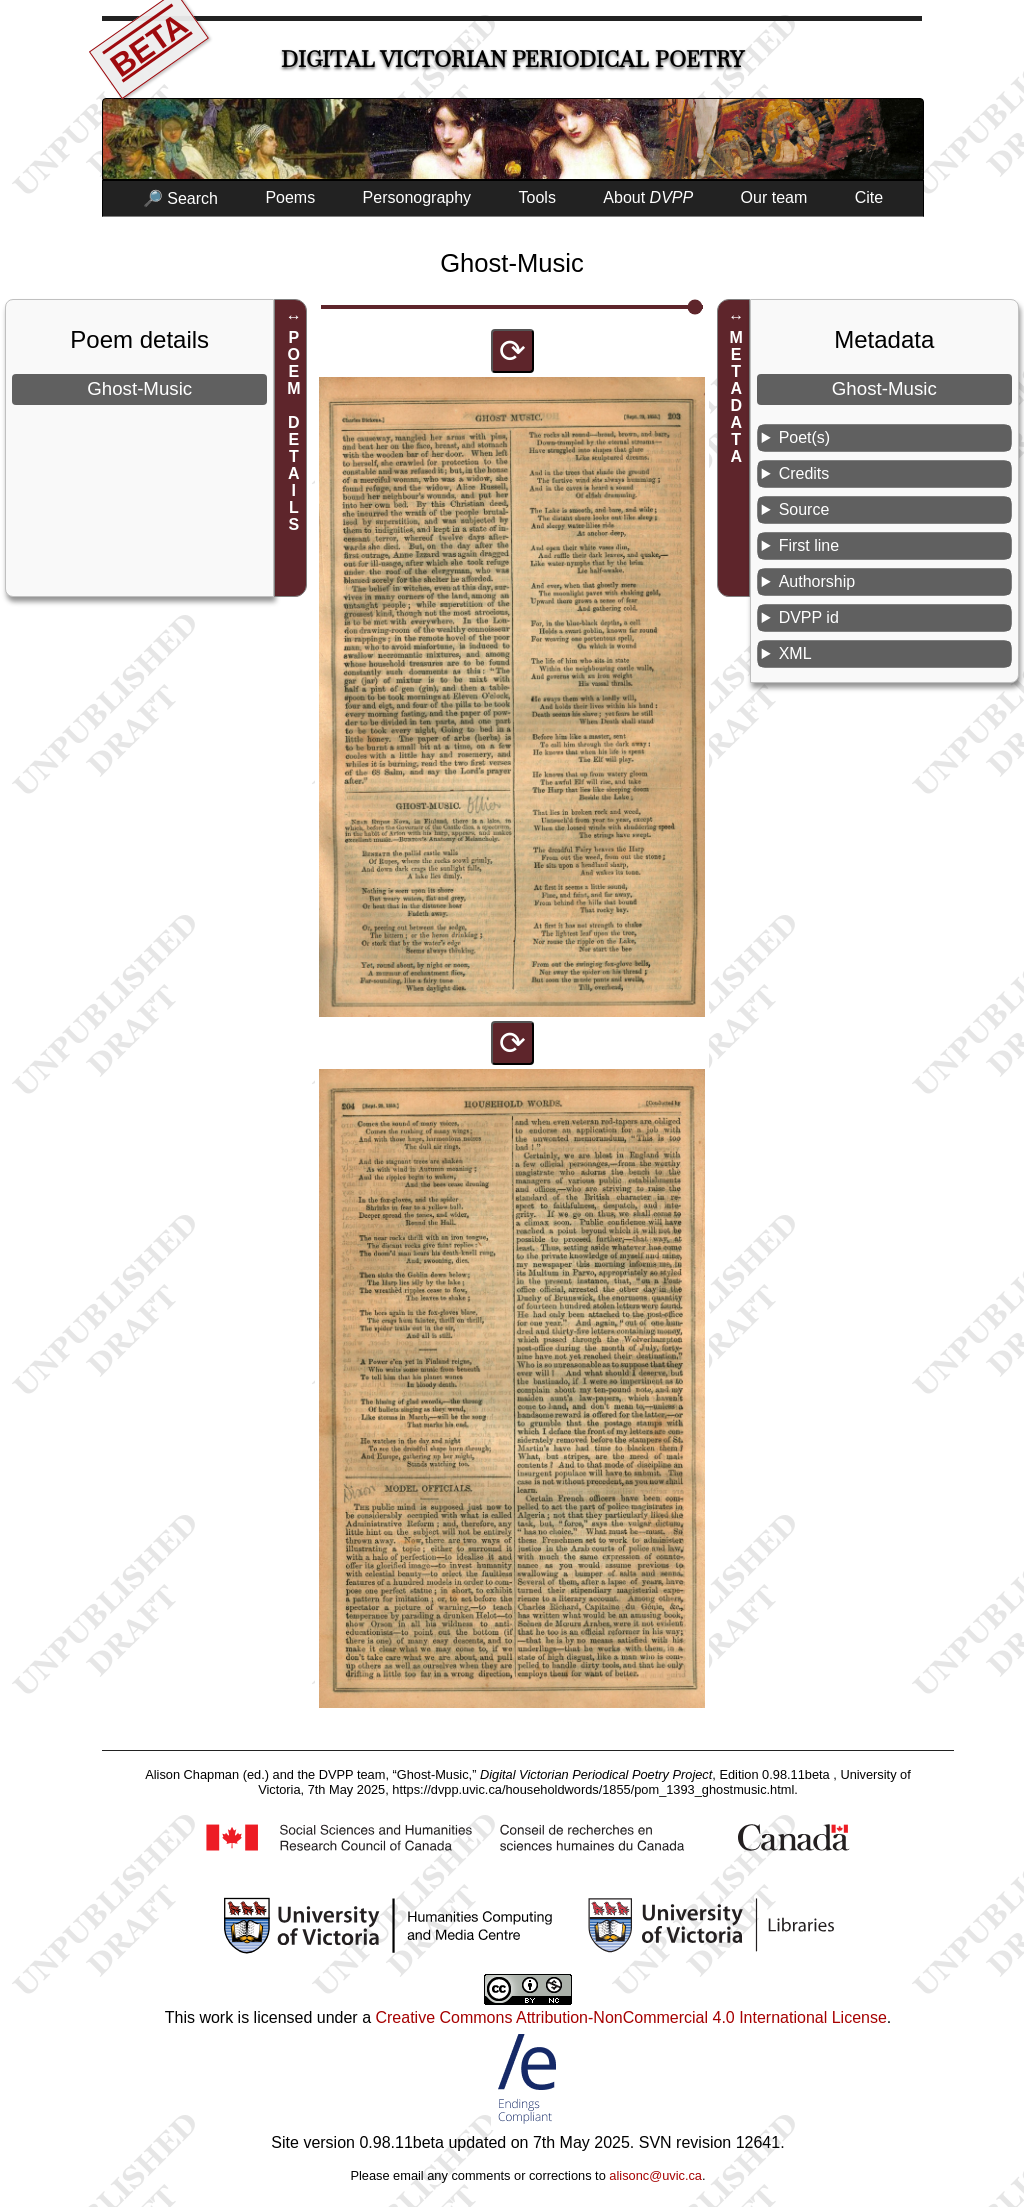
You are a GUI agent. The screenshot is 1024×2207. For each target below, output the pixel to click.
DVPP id (809, 617)
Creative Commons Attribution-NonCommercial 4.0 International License (630, 2017)
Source (804, 509)
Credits (804, 473)
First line (809, 545)
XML (795, 653)
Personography (417, 197)
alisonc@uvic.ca (655, 2175)
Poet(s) (805, 437)
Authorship (817, 581)
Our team (774, 197)
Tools (537, 197)
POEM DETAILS (293, 431)
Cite (869, 197)
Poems (290, 197)
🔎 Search (180, 198)
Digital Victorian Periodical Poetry (512, 59)
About (648, 197)
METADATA (736, 397)
